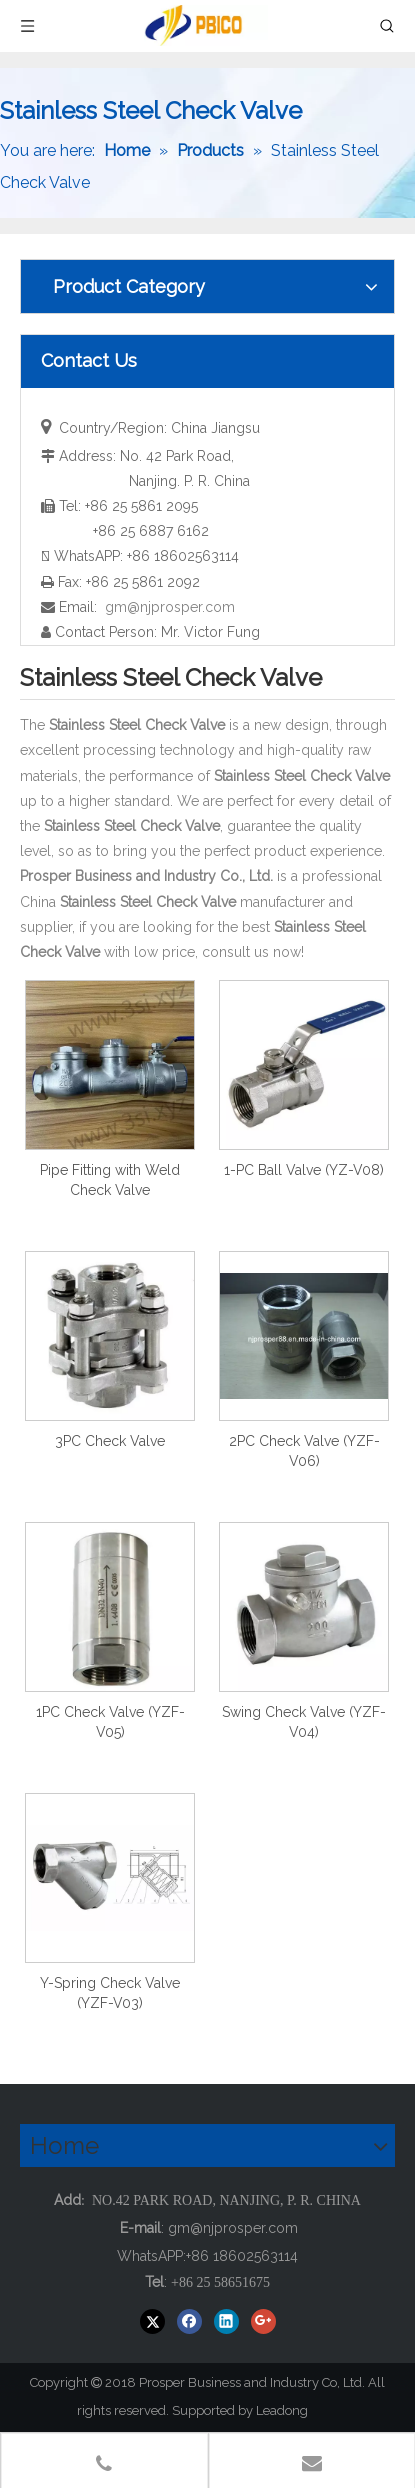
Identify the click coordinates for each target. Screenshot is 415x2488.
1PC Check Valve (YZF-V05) (110, 1722)
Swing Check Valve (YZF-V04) (304, 1722)
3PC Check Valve (110, 1441)
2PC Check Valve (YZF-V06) (304, 1451)
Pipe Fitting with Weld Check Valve (110, 1180)
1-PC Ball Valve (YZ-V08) (304, 1170)
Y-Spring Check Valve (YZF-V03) (110, 1993)
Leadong (291, 2410)
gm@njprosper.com (170, 607)
